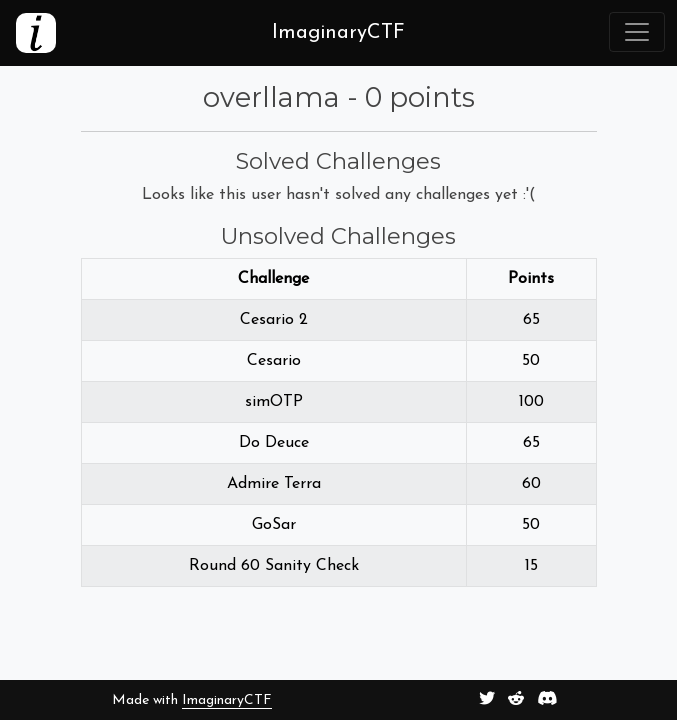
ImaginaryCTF (227, 700)
